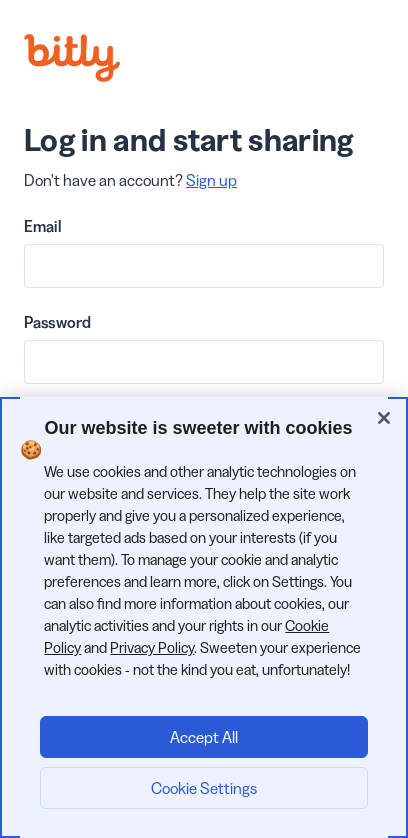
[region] (204, 617)
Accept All (204, 737)
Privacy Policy (152, 647)
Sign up (211, 180)
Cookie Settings (204, 788)
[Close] (384, 418)
